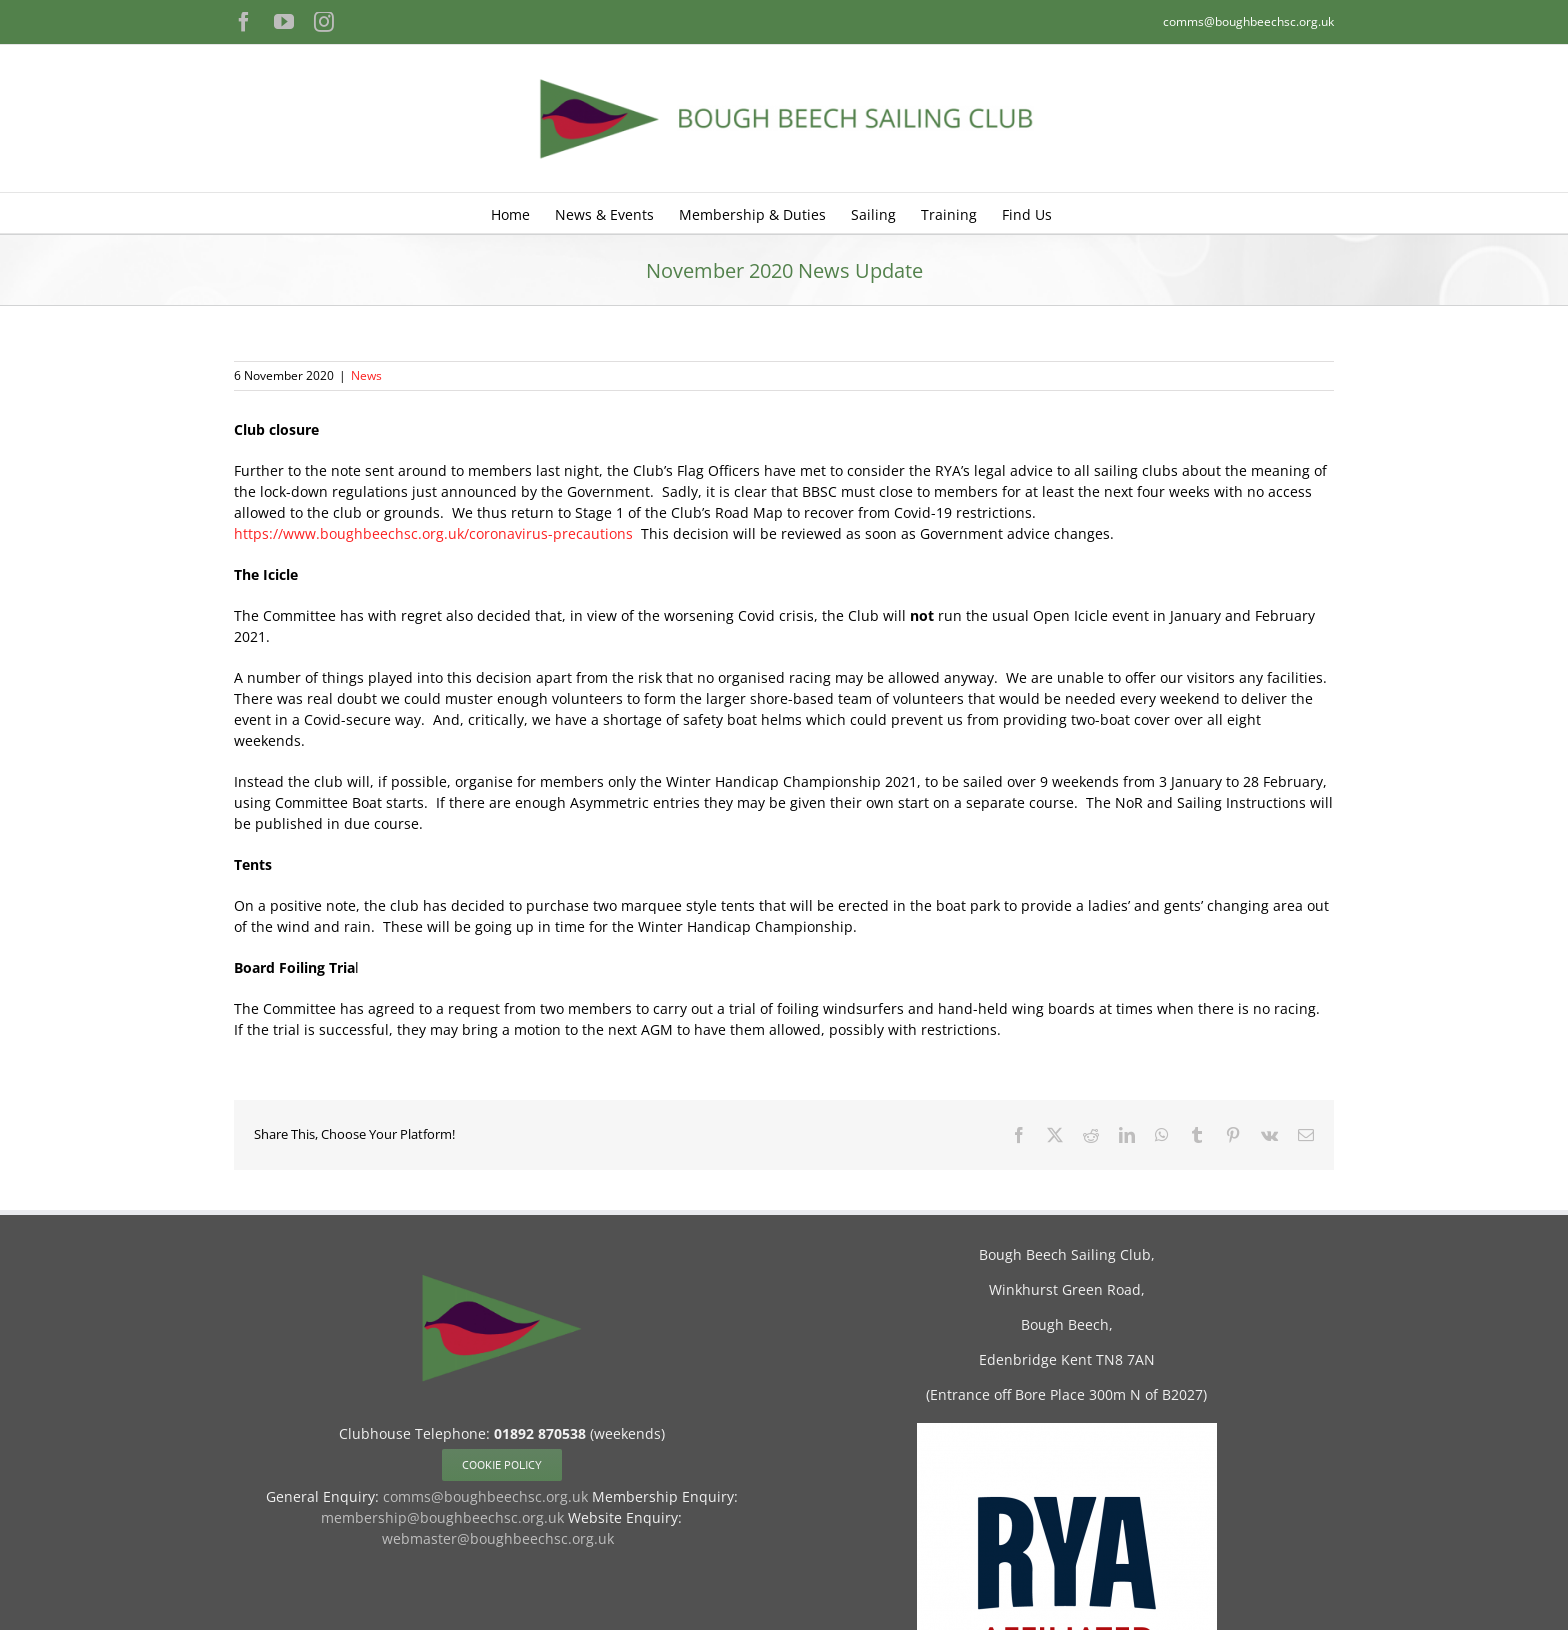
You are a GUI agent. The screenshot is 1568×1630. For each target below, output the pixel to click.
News (366, 375)
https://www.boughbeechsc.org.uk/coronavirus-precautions (433, 533)
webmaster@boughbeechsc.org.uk (498, 1538)
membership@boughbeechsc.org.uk (442, 1517)
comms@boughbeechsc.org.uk (1248, 21)
